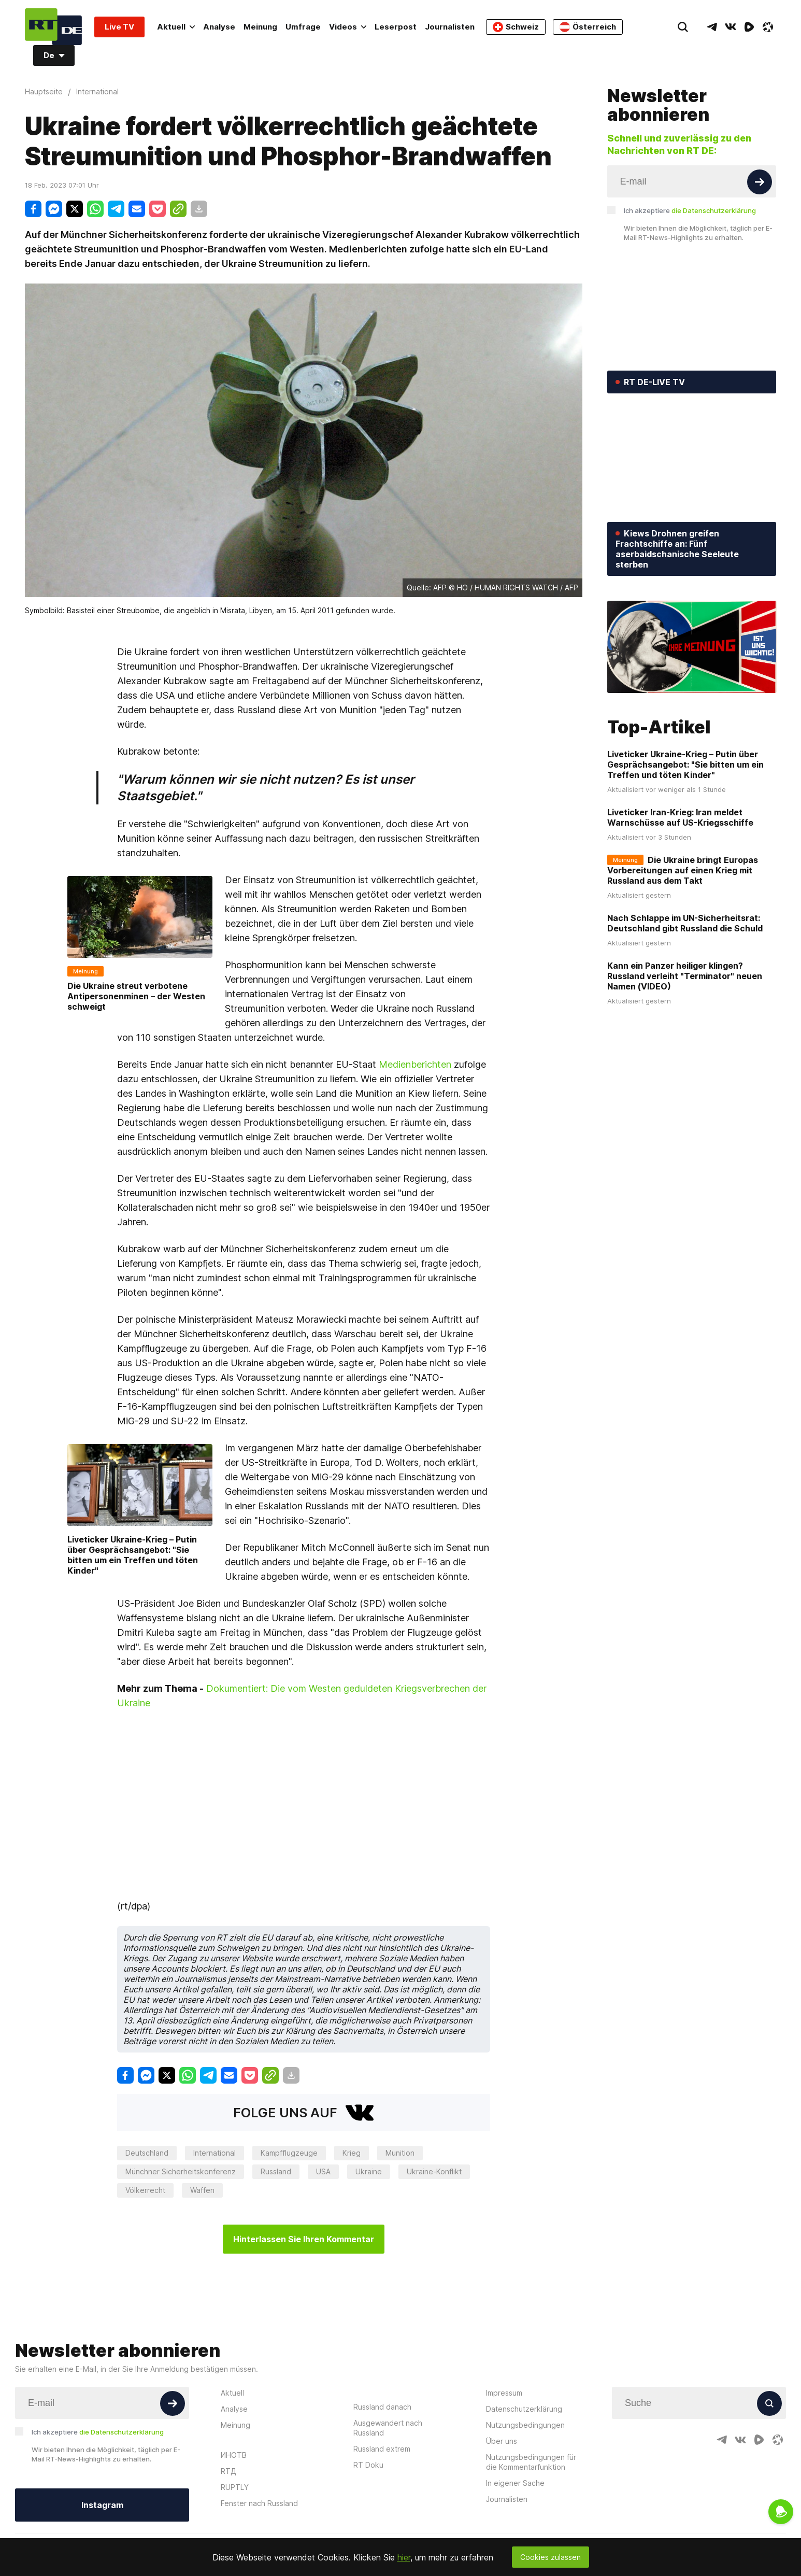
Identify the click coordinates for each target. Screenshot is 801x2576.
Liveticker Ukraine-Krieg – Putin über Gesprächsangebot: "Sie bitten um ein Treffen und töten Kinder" (132, 1555)
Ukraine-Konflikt (434, 2171)
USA (323, 2171)
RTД (228, 2471)
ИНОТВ (234, 2455)
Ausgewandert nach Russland (387, 2427)
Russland (276, 2171)
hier (403, 2557)
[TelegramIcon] (712, 27)
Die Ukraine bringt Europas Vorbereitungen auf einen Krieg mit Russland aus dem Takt (682, 870)
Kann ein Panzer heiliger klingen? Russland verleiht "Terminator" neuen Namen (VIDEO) (684, 976)
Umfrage (303, 27)
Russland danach (382, 2406)
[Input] (692, 181)
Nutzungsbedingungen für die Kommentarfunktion (531, 2462)
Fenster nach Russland (259, 2503)
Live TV (119, 27)
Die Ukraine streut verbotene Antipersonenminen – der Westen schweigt (136, 996)
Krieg (351, 2152)
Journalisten (450, 27)
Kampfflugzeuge (289, 2152)
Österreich (588, 27)
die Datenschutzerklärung (713, 210)
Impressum (504, 2392)
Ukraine (368, 2171)
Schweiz (516, 27)
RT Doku (368, 2464)
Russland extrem (381, 2448)
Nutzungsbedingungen (525, 2425)
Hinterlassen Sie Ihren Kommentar (303, 2239)
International (214, 2152)
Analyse (219, 27)
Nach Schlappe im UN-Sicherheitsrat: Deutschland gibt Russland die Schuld (685, 923)
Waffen (202, 2190)
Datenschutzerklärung (524, 2408)
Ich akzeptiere (690, 210)
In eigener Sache (515, 2483)
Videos (347, 27)
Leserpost (396, 27)
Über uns (501, 2441)
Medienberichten (415, 1064)
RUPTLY (235, 2487)
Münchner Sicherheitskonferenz (180, 2171)
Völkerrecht (145, 2190)
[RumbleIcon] (749, 27)
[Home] (53, 26)
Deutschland (146, 2152)
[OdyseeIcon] (768, 27)
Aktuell (176, 27)
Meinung (260, 27)
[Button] (759, 181)
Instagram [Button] (102, 2505)
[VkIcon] (730, 27)
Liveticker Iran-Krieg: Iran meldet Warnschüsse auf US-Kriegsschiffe (680, 817)
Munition (399, 2152)
